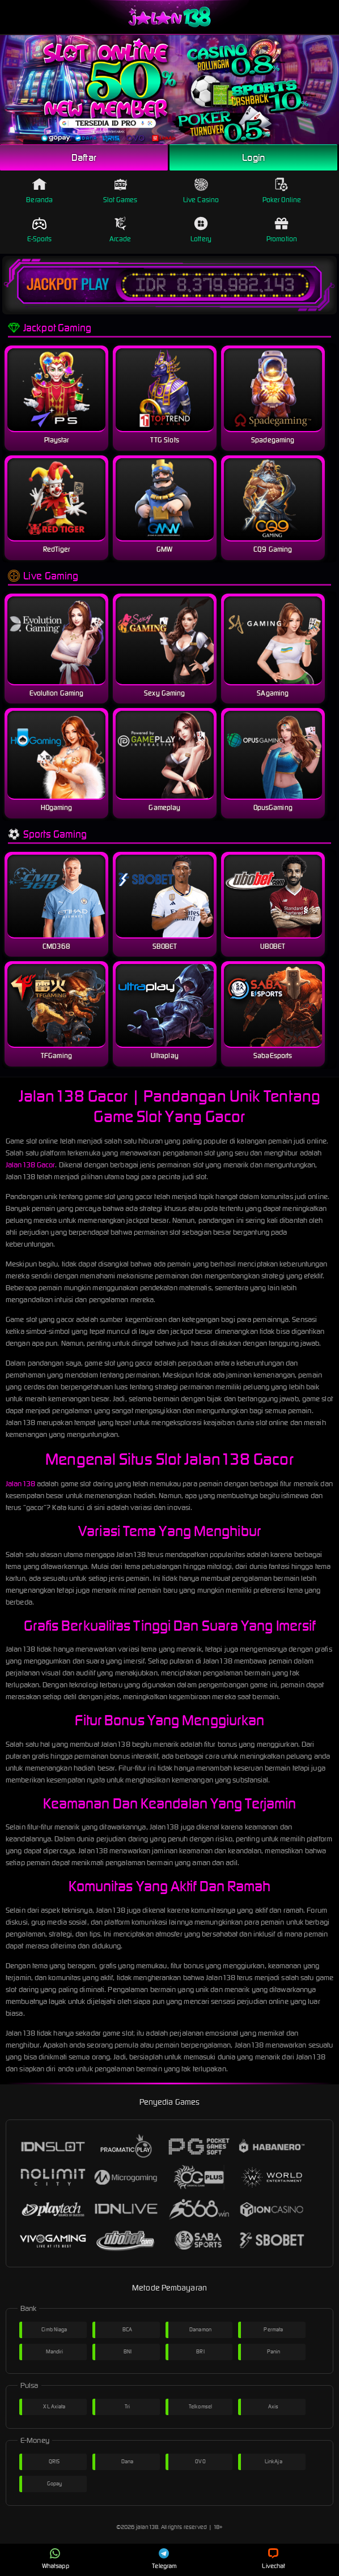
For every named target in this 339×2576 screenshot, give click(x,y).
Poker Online (281, 190)
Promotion (281, 229)
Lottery (200, 229)
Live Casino (201, 190)
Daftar (83, 157)
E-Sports (39, 229)
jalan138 (147, 2527)
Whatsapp (55, 2559)
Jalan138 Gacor (30, 1165)
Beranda (39, 190)
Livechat (273, 2559)
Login (253, 157)
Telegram (164, 2559)
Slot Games (120, 190)
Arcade (120, 229)
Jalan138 (20, 1484)
